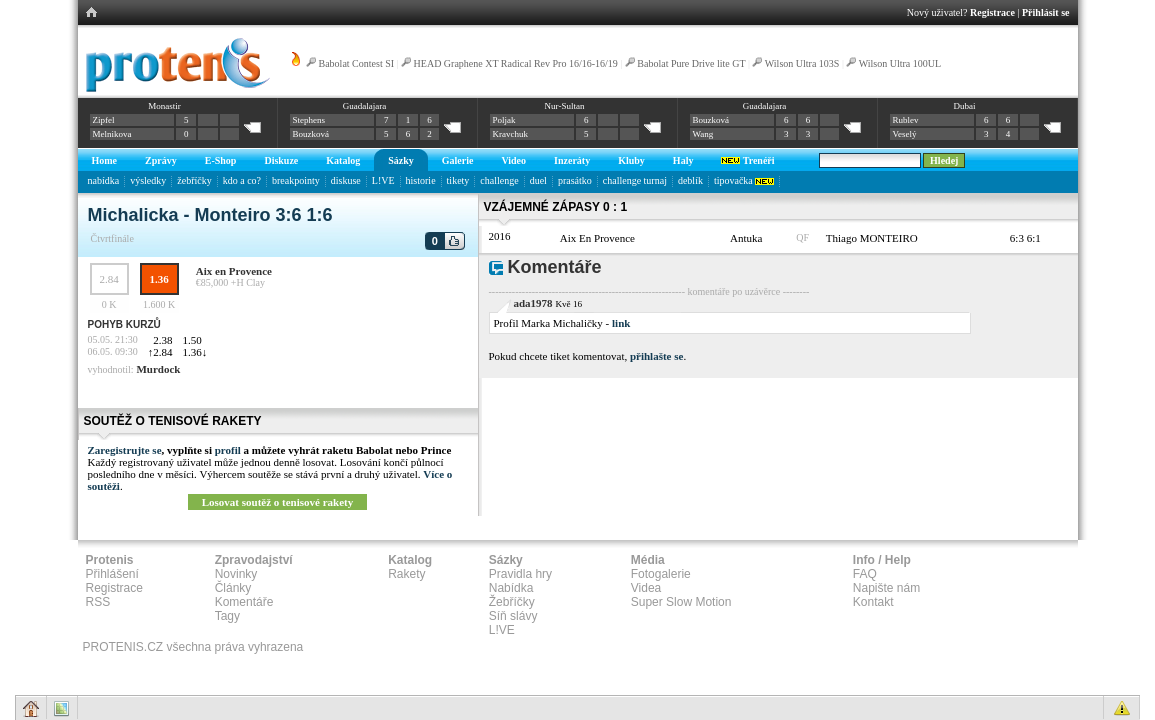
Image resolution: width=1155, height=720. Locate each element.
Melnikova (112, 134)
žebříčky (194, 180)
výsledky (148, 180)
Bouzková (311, 134)
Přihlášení (112, 574)
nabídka (104, 180)
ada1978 (533, 303)
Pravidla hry (520, 574)
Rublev (906, 120)
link (621, 323)
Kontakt (873, 602)
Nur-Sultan (565, 106)
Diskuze (281, 160)
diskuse (346, 180)
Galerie (458, 160)
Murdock (158, 369)
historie (421, 180)
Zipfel (104, 120)
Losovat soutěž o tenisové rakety (278, 502)
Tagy (227, 616)
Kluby (631, 160)
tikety (458, 180)
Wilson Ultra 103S (802, 63)
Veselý (905, 134)
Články (233, 588)
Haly (683, 160)
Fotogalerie (661, 574)
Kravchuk (511, 134)
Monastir (164, 106)
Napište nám (886, 588)
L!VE (383, 180)
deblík (690, 180)
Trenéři (747, 160)
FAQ (865, 574)
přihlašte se (656, 356)
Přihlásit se (1046, 12)
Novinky (236, 574)
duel (538, 180)
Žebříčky (512, 602)
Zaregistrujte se (125, 450)
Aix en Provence (234, 271)
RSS (98, 602)
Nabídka (511, 588)
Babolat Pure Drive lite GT (691, 63)
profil (228, 450)
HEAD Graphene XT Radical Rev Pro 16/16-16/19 (516, 63)
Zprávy (161, 160)
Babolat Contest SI (357, 63)
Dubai (964, 106)
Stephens (309, 120)
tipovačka (744, 180)
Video (513, 160)
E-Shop (221, 160)
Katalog (343, 160)
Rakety (406, 574)
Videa (646, 588)
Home (105, 160)
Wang (703, 134)
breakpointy (296, 180)
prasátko (575, 180)
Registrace (992, 12)
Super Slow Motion (681, 602)
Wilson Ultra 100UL (900, 63)
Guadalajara (364, 106)
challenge (499, 180)
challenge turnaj (635, 180)
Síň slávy (513, 616)
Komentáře (244, 602)
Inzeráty (572, 160)
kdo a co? (242, 180)
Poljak (504, 120)
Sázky (401, 160)
